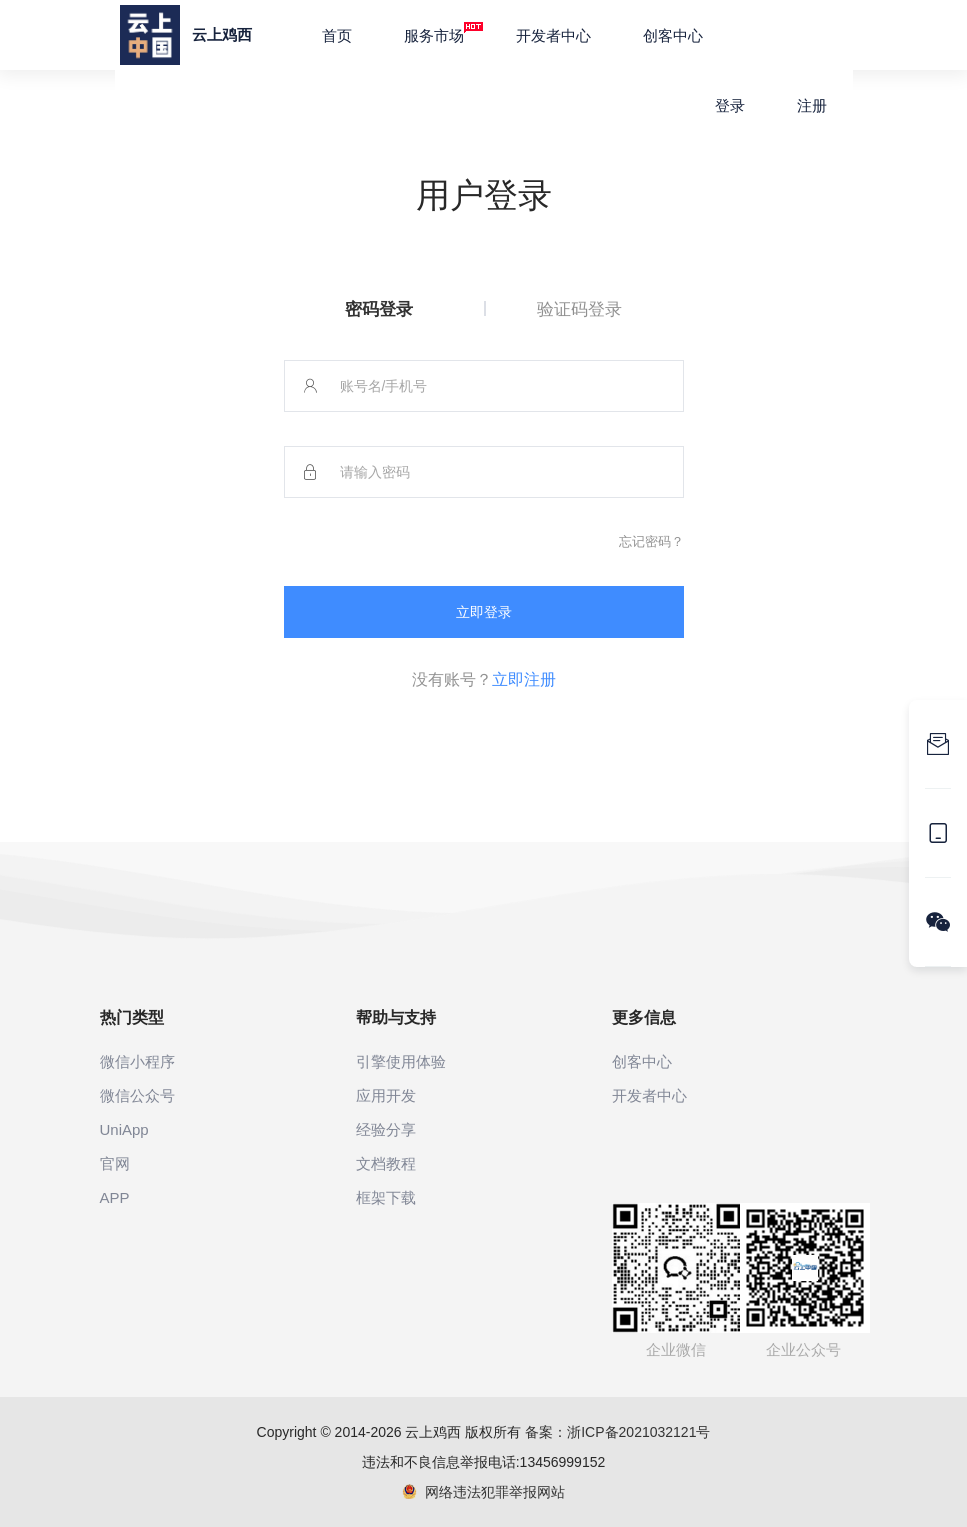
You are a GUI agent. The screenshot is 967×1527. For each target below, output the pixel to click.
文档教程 (386, 1163)
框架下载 (386, 1197)
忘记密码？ (651, 541)
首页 (337, 35)
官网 (115, 1163)
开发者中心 (553, 35)
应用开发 (386, 1095)
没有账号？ (484, 679)
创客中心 (673, 35)
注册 (812, 105)
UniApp (124, 1129)
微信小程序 (137, 1061)
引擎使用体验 (401, 1061)
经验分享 (386, 1129)
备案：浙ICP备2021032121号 (617, 1432)
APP (115, 1197)
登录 (730, 105)
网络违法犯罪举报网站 (483, 1492)
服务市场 (443, 33)
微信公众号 (137, 1095)
